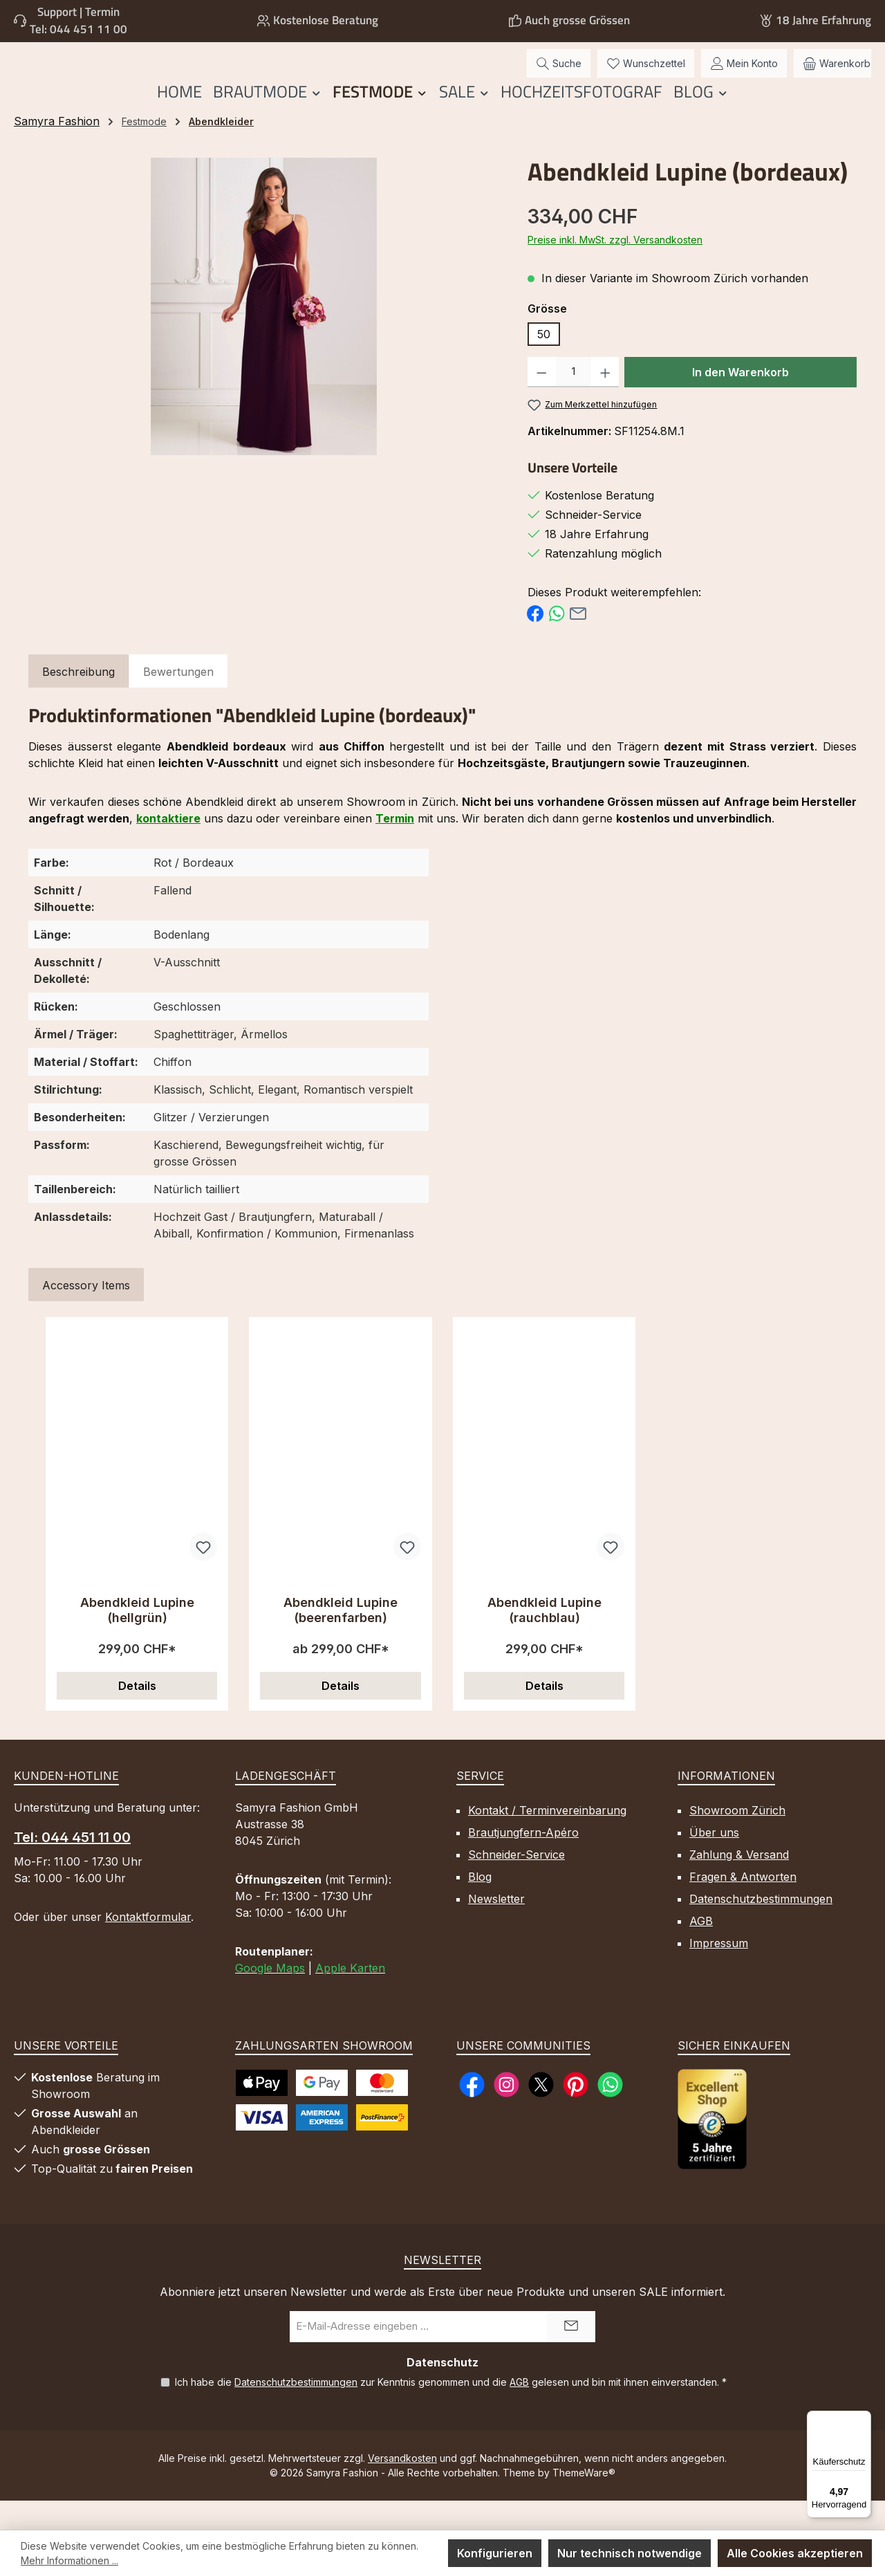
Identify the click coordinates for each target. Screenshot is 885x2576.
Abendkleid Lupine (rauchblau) (544, 1639)
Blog (480, 1906)
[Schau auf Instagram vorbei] (506, 2113)
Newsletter (496, 1928)
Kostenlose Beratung (325, 20)
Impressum (718, 1972)
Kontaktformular (148, 1946)
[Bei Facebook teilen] (535, 641)
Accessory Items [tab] (86, 1314)
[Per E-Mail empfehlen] (578, 641)
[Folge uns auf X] (541, 2113)
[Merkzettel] (645, 78)
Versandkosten (402, 2487)
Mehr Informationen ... (69, 2560)
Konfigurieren (494, 2553)
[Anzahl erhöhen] (605, 401)
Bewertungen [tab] (178, 701)
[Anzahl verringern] (542, 401)
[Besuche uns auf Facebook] (471, 2113)
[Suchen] (558, 78)
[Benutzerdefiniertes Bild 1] (712, 2148)
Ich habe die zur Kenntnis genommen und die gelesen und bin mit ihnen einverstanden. (451, 2411)
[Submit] (571, 2355)
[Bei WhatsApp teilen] (556, 641)
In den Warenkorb (740, 401)
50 (543, 363)
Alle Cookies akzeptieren (795, 2553)
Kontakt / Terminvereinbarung (547, 1839)
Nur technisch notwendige (629, 2553)
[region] (264, 335)
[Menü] (863, 2419)
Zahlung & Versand (739, 1883)
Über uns (714, 1861)
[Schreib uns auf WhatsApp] (610, 2113)
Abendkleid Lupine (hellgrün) (137, 1639)
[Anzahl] (573, 401)
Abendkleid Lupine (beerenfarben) (340, 1639)
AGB (701, 1950)
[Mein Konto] (744, 78)
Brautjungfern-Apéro (523, 1861)
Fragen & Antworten (742, 1906)
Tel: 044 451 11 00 (78, 29)
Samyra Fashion (57, 150)
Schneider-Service (516, 1883)
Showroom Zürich (737, 1839)
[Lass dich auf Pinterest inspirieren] (575, 2113)
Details (137, 1715)
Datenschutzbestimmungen (760, 1928)
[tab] (78, 701)
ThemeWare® (583, 2502)
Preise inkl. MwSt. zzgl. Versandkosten (615, 269)
